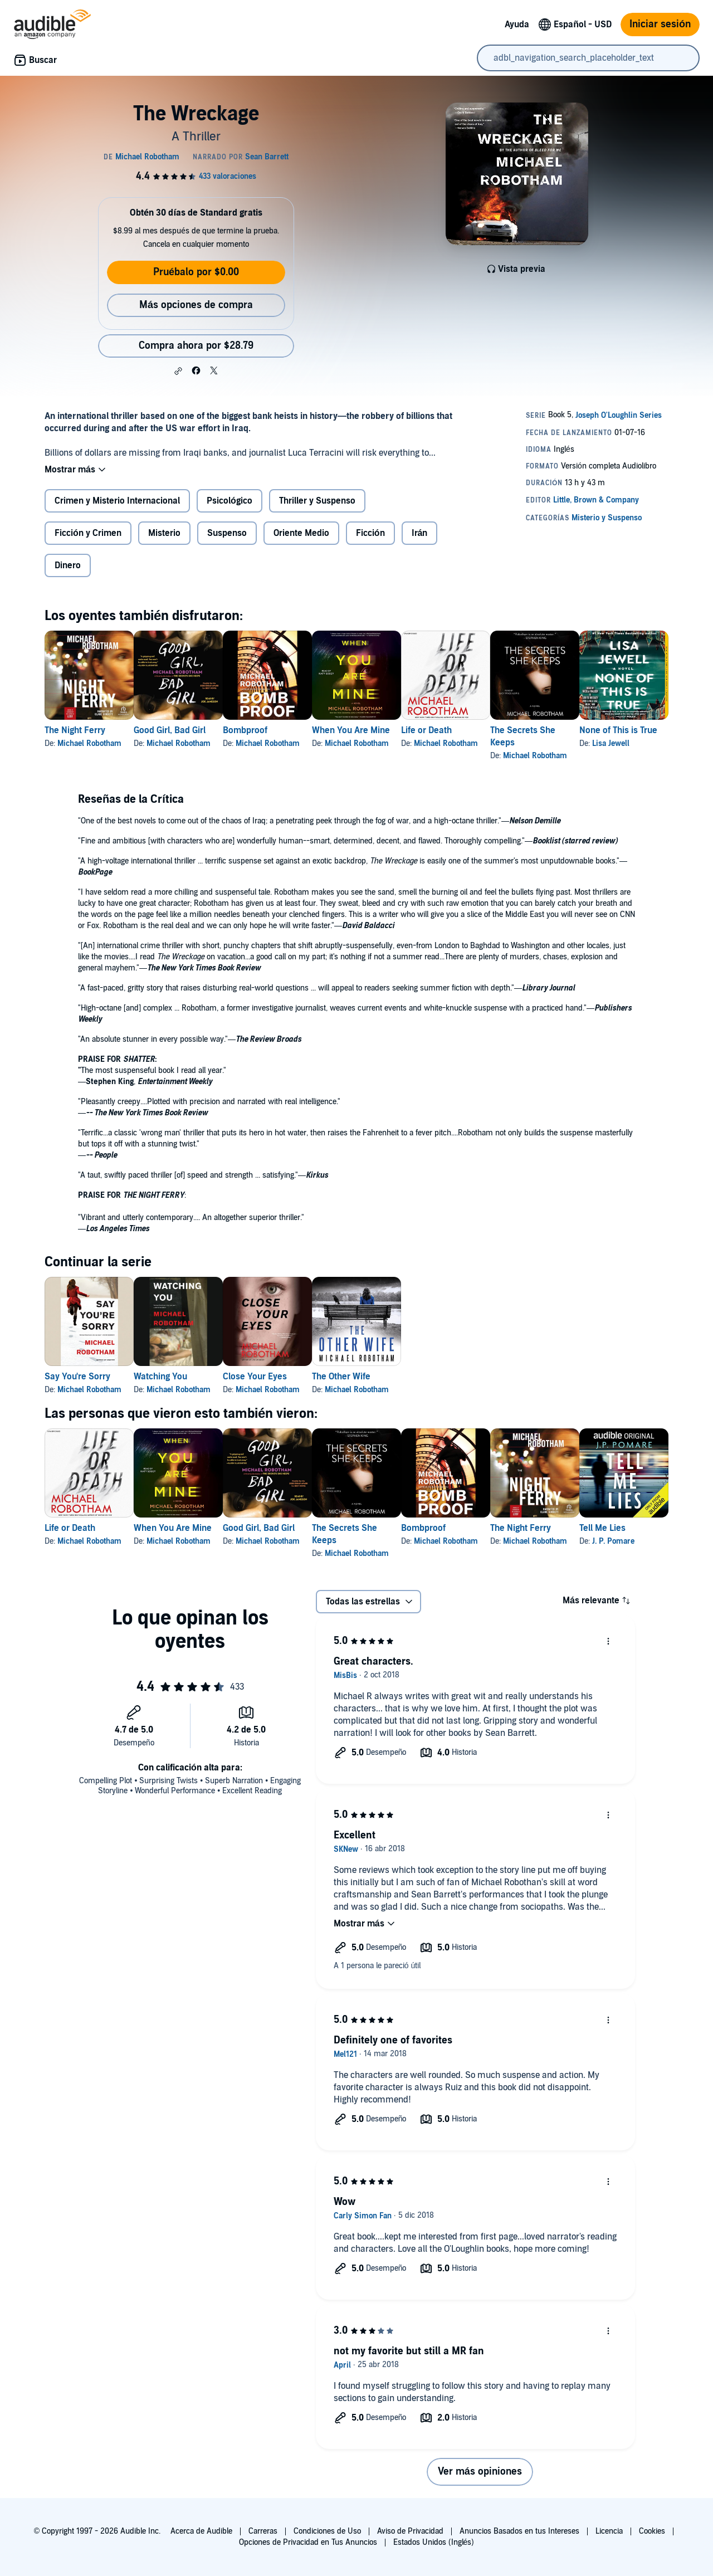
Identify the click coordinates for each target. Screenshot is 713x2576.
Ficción (370, 533)
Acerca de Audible (201, 2531)
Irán (420, 533)
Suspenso (227, 533)
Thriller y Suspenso (317, 500)
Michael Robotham (89, 743)
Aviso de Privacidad (410, 2531)
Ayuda (517, 24)
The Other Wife (394, 1376)
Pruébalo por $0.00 (196, 272)
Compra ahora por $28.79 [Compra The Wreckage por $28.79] (196, 346)
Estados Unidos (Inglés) (434, 2542)
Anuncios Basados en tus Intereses (519, 2531)
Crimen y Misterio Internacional (117, 500)
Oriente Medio (301, 533)
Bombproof (280, 730)
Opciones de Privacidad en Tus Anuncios (308, 2542)
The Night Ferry (75, 730)
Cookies (652, 2531)
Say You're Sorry (77, 1376)
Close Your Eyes (290, 1376)
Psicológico (229, 500)
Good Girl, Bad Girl (187, 730)
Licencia (609, 2531)
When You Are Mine (404, 730)
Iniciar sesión (660, 24)
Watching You (178, 1376)
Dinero (68, 565)
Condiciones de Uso (327, 2531)
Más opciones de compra (196, 305)
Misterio (164, 533)
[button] (178, 371)
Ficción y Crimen (88, 533)
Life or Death (497, 730)
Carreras (262, 2531)
